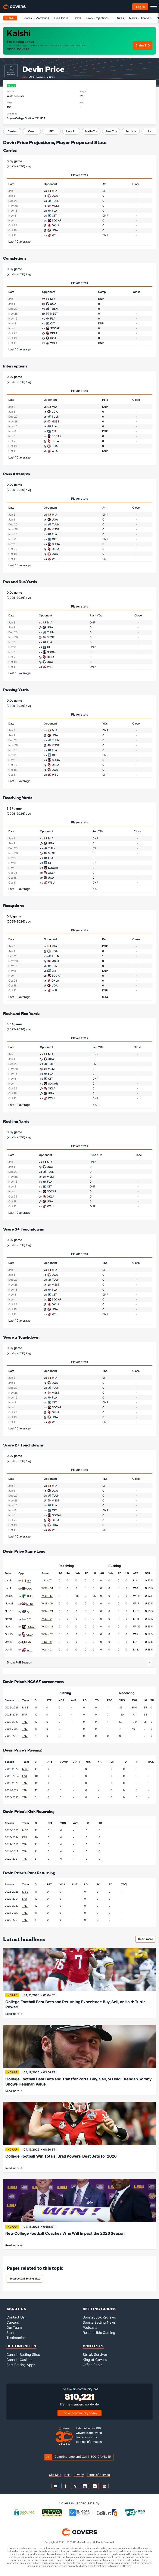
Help (67, 2474)
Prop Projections (97, 18)
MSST (30, 1603)
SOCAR (31, 1627)
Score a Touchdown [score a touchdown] (21, 1337)
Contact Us (15, 2317)
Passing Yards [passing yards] (16, 689)
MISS (25, 1707)
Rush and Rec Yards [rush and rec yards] (21, 1013)
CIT (29, 1619)
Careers (12, 2322)
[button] (79, 1662)
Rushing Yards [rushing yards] (16, 1121)
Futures (119, 18)
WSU (30, 1650)
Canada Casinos (19, 2360)
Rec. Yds (131, 131)
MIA (29, 1580)
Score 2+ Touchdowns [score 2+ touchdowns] (23, 1445)
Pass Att (71, 131)
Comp (31, 131)
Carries (12, 131)
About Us (16, 2308)
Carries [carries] (10, 150)
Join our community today (79, 2413)
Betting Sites (21, 2345)
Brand (11, 2332)
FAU (24, 1714)
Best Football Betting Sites (24, 2278)
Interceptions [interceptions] (15, 366)
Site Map (55, 2474)
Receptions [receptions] (13, 905)
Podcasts (90, 2327)
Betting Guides (99, 2308)
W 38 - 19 (47, 1603)
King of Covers (95, 2360)
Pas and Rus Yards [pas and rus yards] (20, 581)
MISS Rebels (37, 77)
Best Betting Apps (20, 2365)
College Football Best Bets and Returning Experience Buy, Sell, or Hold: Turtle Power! (75, 2004)
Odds (77, 18)
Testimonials (16, 2338)
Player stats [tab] (79, 175)
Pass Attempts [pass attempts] (16, 473)
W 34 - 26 (47, 1634)
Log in (140, 7)
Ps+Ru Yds (91, 131)
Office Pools (92, 2365)
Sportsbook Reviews (99, 2317)
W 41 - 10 (47, 1595)
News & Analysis (140, 18)
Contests (93, 2345)
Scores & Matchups (35, 18)
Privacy (79, 2474)
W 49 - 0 (46, 1618)
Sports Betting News (99, 2322)
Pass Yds (111, 131)
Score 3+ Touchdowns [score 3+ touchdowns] (23, 1229)
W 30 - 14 (47, 1626)
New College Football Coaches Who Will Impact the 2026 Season (65, 2233)
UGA (29, 1588)
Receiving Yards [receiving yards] (17, 797)
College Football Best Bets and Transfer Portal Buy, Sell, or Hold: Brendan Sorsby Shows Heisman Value (78, 2081)
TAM (25, 1721)
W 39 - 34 (47, 1588)
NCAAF (10, 18)
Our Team (14, 2327)
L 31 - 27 (46, 1580)
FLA (29, 1611)
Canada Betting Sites (23, 2354)
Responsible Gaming (99, 2332)
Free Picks (61, 18)
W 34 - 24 (47, 1611)
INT (51, 131)
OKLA (29, 1634)
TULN (30, 1596)
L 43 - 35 (47, 1641)
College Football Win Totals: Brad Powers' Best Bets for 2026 (61, 2156)
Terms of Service (98, 2474)
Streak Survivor (95, 2354)
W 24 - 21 (47, 1649)
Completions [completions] (14, 258)
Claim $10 (142, 45)
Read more (147, 1939)
